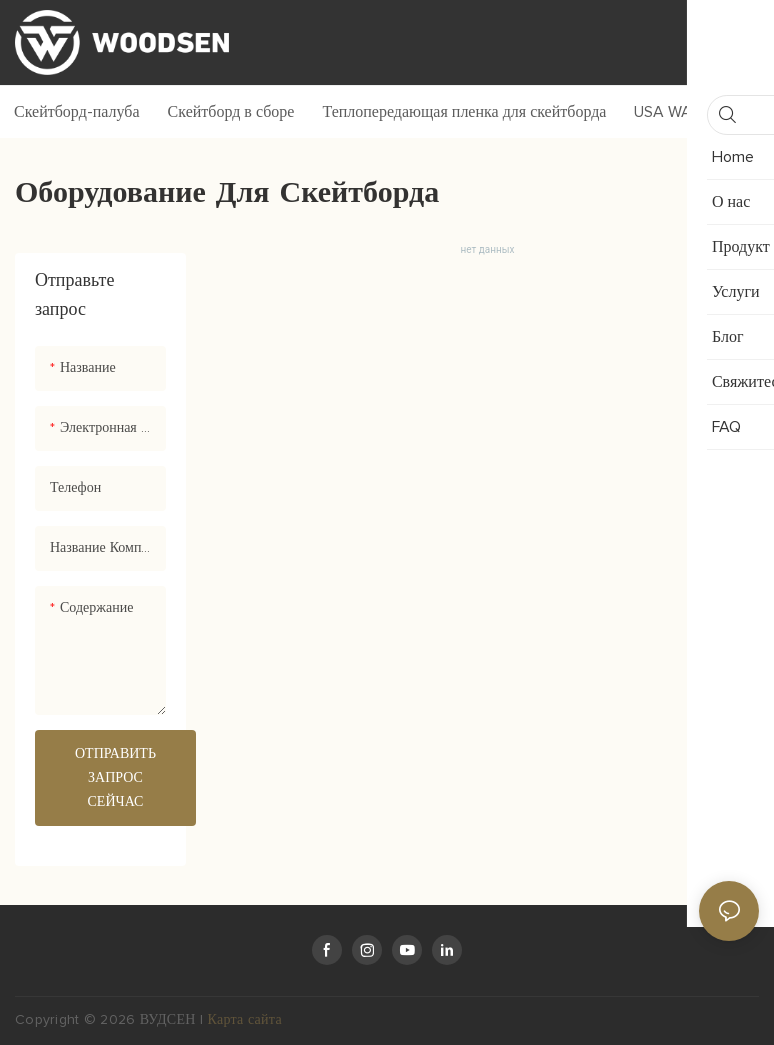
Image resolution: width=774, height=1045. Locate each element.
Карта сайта (245, 1020)
